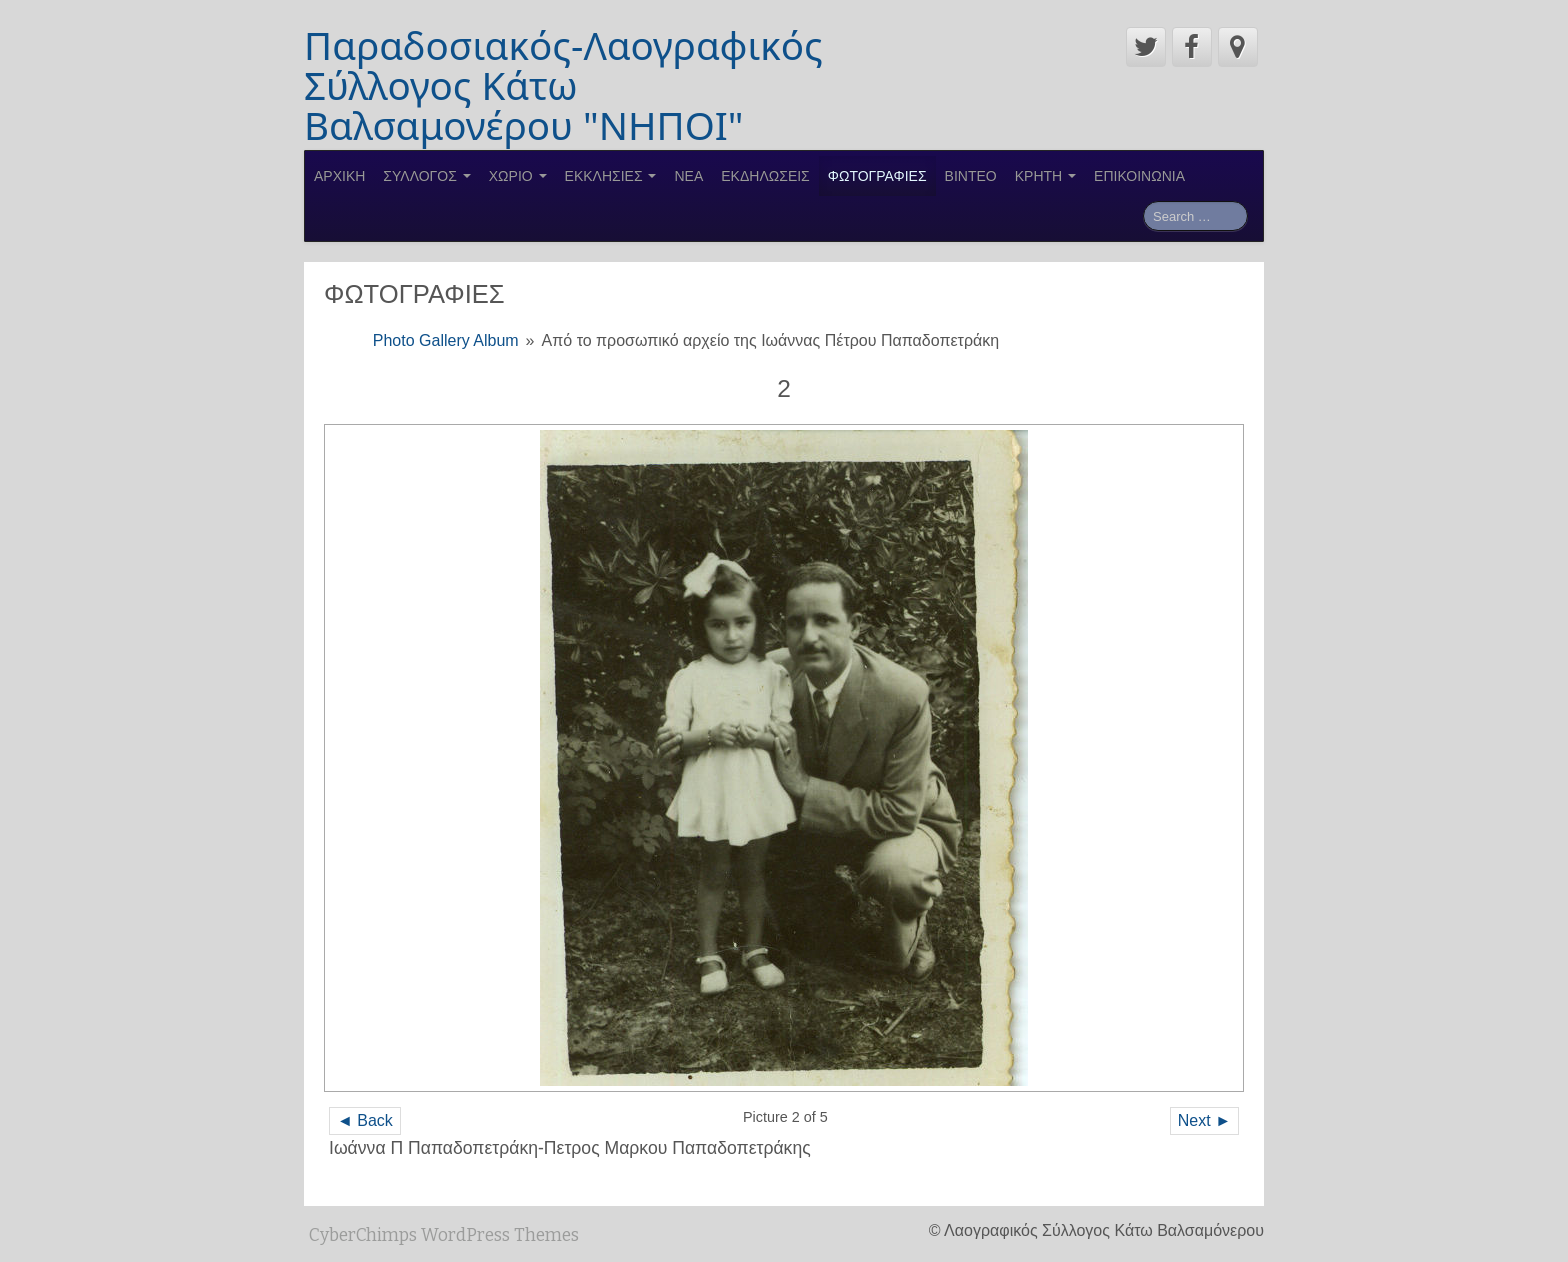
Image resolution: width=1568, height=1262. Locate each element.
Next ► (1204, 1120)
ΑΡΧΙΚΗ (339, 176)
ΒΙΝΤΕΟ (971, 176)
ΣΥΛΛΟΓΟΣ (426, 176)
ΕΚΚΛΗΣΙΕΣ (611, 176)
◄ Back (365, 1120)
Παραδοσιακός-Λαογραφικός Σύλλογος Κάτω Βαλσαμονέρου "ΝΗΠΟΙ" (563, 85)
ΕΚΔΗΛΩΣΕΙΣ (765, 176)
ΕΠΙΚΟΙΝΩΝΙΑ (1139, 176)
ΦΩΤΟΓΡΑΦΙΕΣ (877, 176)
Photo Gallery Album (446, 340)
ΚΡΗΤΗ (1045, 176)
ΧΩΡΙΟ (518, 176)
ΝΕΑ (688, 176)
